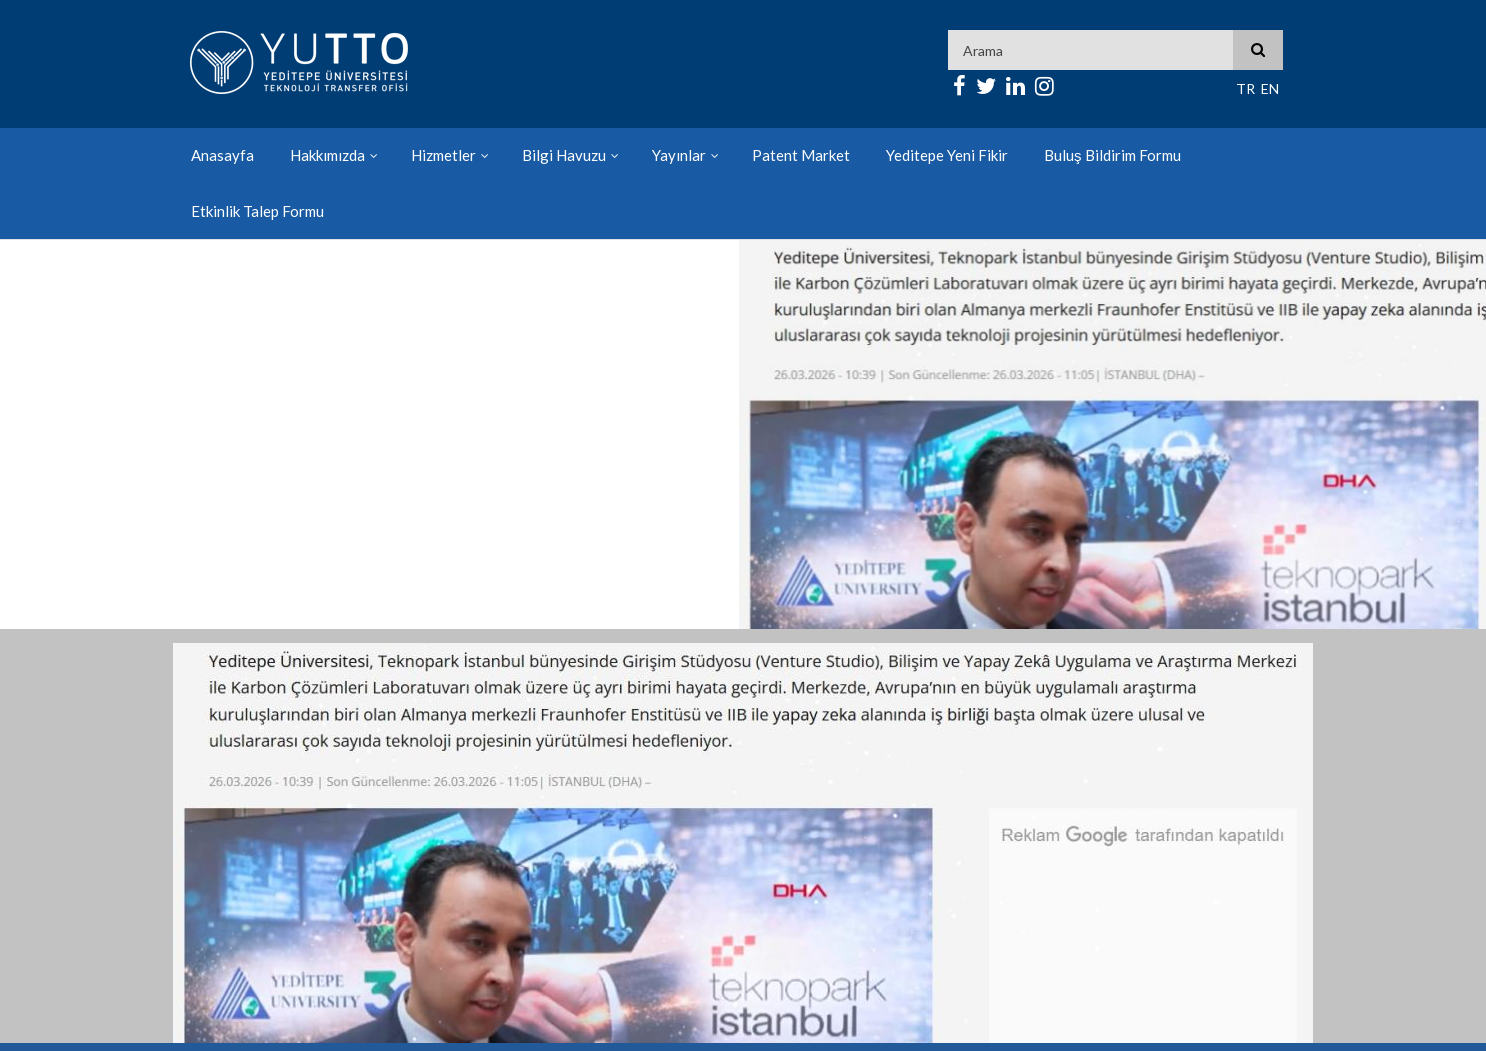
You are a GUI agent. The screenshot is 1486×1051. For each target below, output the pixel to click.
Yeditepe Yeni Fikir (947, 155)
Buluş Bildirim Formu (1112, 155)
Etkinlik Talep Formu (257, 211)
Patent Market (801, 155)
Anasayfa (222, 155)
